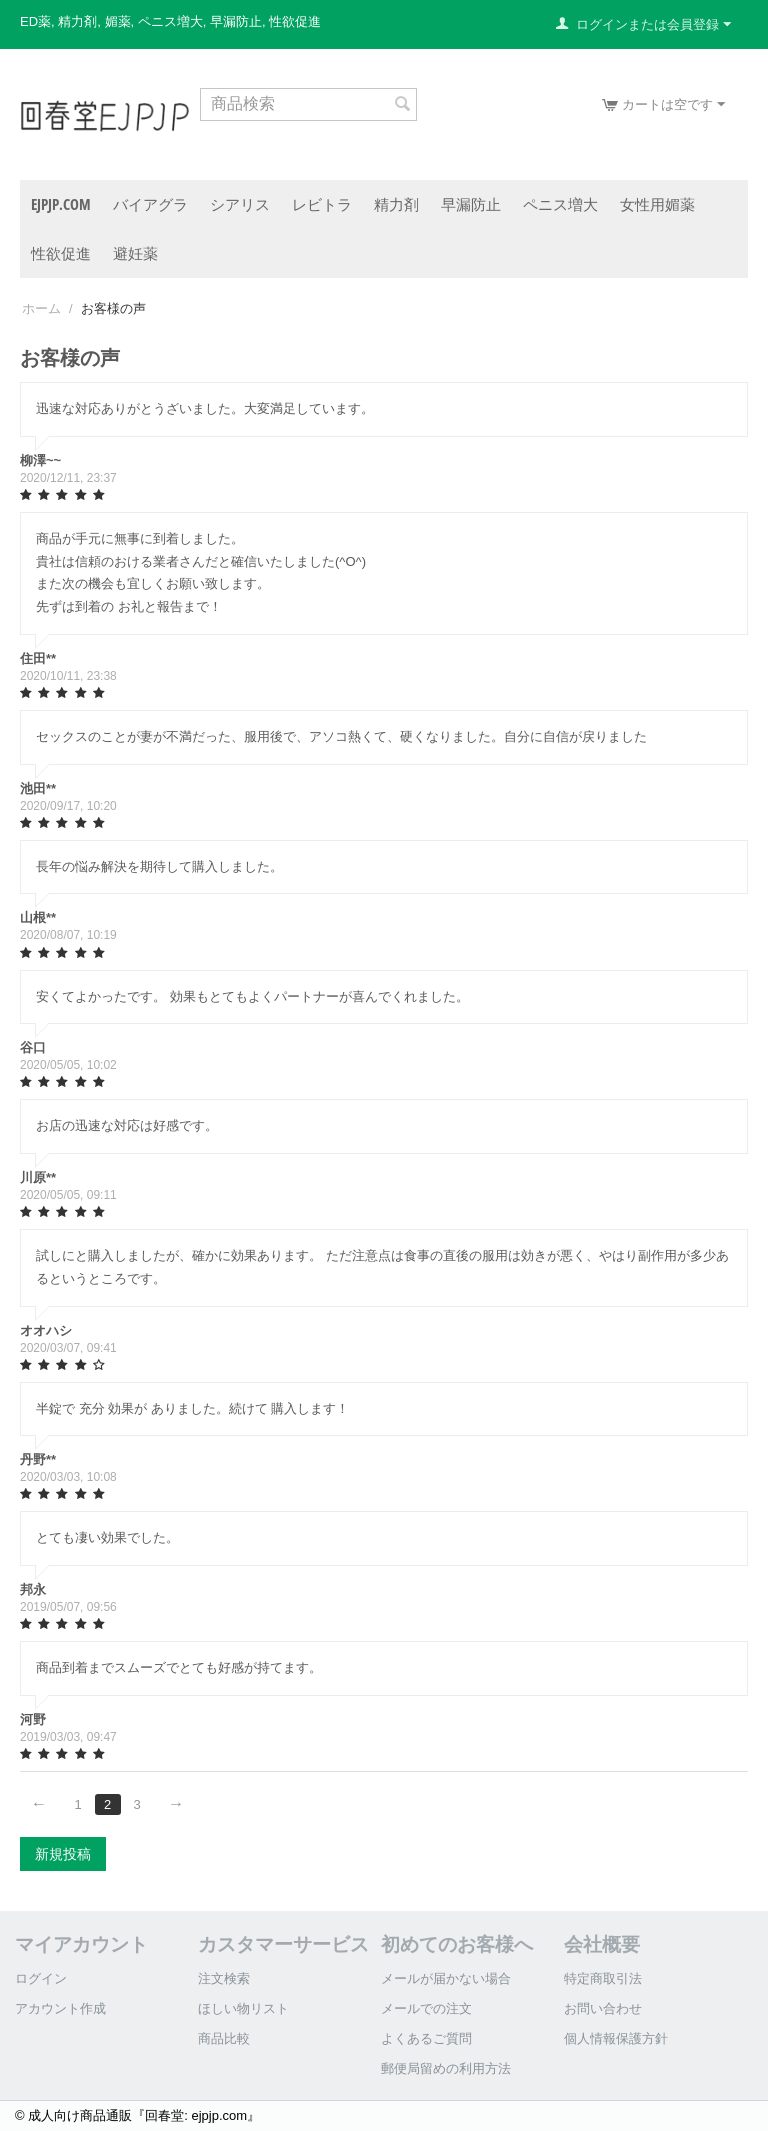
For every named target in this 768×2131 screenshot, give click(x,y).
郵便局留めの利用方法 (446, 2068)
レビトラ (322, 204)
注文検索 (224, 1978)
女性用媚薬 (657, 204)
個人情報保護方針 (616, 2038)
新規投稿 (63, 1854)
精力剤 (396, 204)
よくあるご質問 (426, 2038)
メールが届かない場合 (446, 1978)
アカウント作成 (60, 2008)
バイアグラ (150, 204)
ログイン (41, 1978)
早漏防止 (471, 204)
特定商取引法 (603, 1978)
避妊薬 (135, 253)
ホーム (41, 308)
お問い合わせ (603, 2008)
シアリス (240, 204)
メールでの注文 (426, 2008)
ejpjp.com (61, 204)
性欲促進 (61, 253)
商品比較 (224, 2038)
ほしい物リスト (243, 2008)
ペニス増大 (560, 204)
